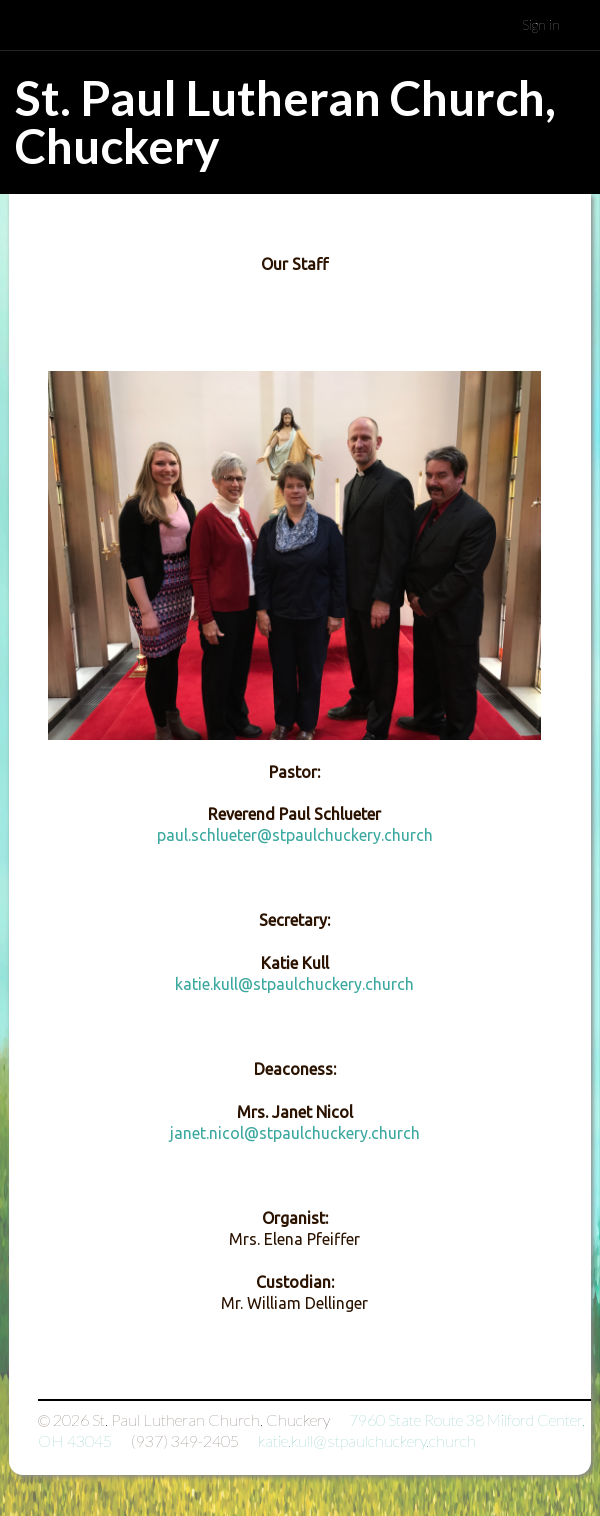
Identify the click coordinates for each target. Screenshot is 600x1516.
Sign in (541, 25)
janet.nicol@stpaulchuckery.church (295, 1133)
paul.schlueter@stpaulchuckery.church (295, 835)
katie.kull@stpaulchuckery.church (294, 984)
